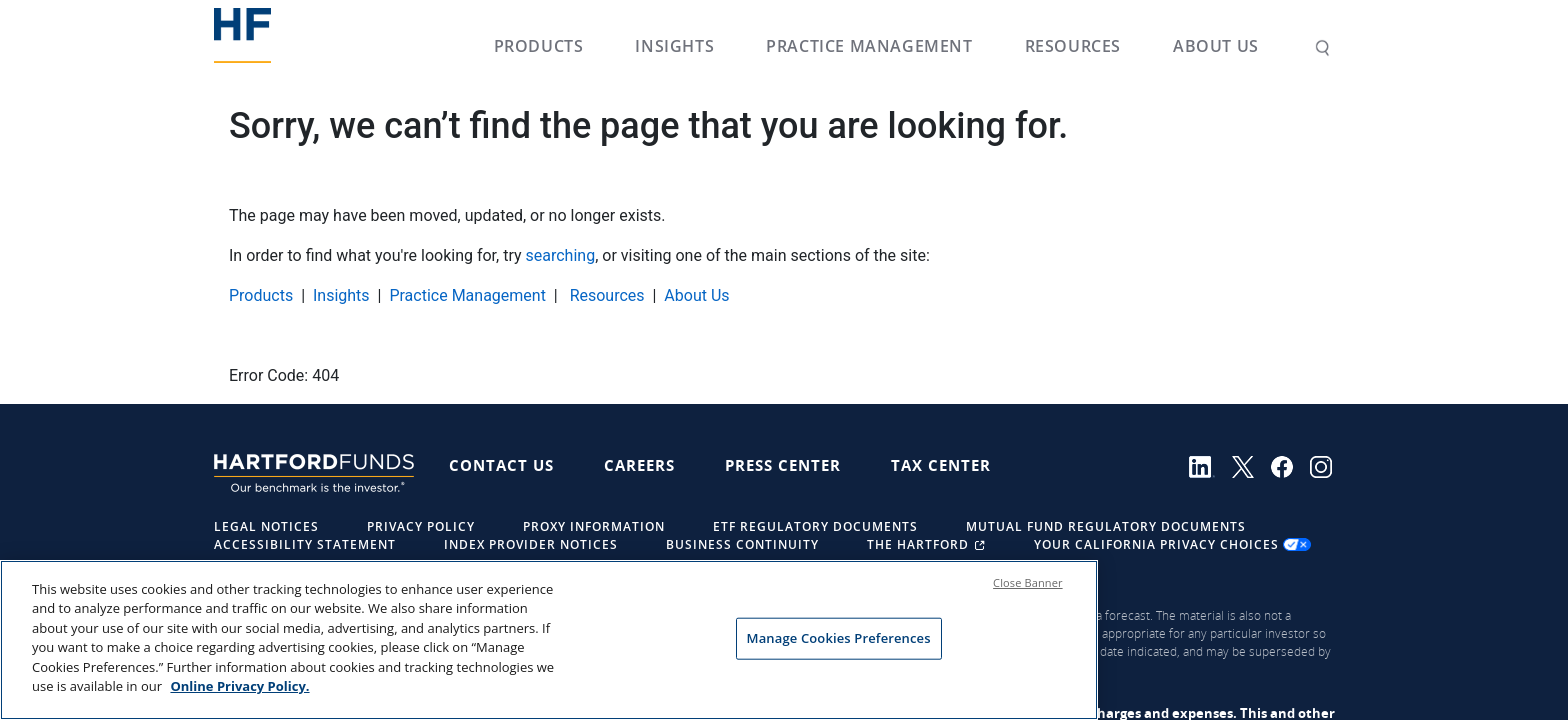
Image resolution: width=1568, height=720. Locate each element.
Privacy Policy (421, 526)
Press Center (783, 465)
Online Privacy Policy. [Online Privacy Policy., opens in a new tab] (239, 705)
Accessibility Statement (305, 544)
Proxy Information (594, 526)
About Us (1216, 46)
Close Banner (1028, 600)
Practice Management (869, 46)
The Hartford (928, 544)
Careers (639, 465)
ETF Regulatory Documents (815, 526)
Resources (1073, 46)
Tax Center (941, 465)
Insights (674, 46)
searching (561, 255)
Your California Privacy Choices (1172, 544)
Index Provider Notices (531, 544)
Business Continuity (742, 544)
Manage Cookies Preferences (839, 656)
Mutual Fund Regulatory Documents (1106, 526)
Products (539, 46)
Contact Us (501, 465)
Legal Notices (266, 526)
